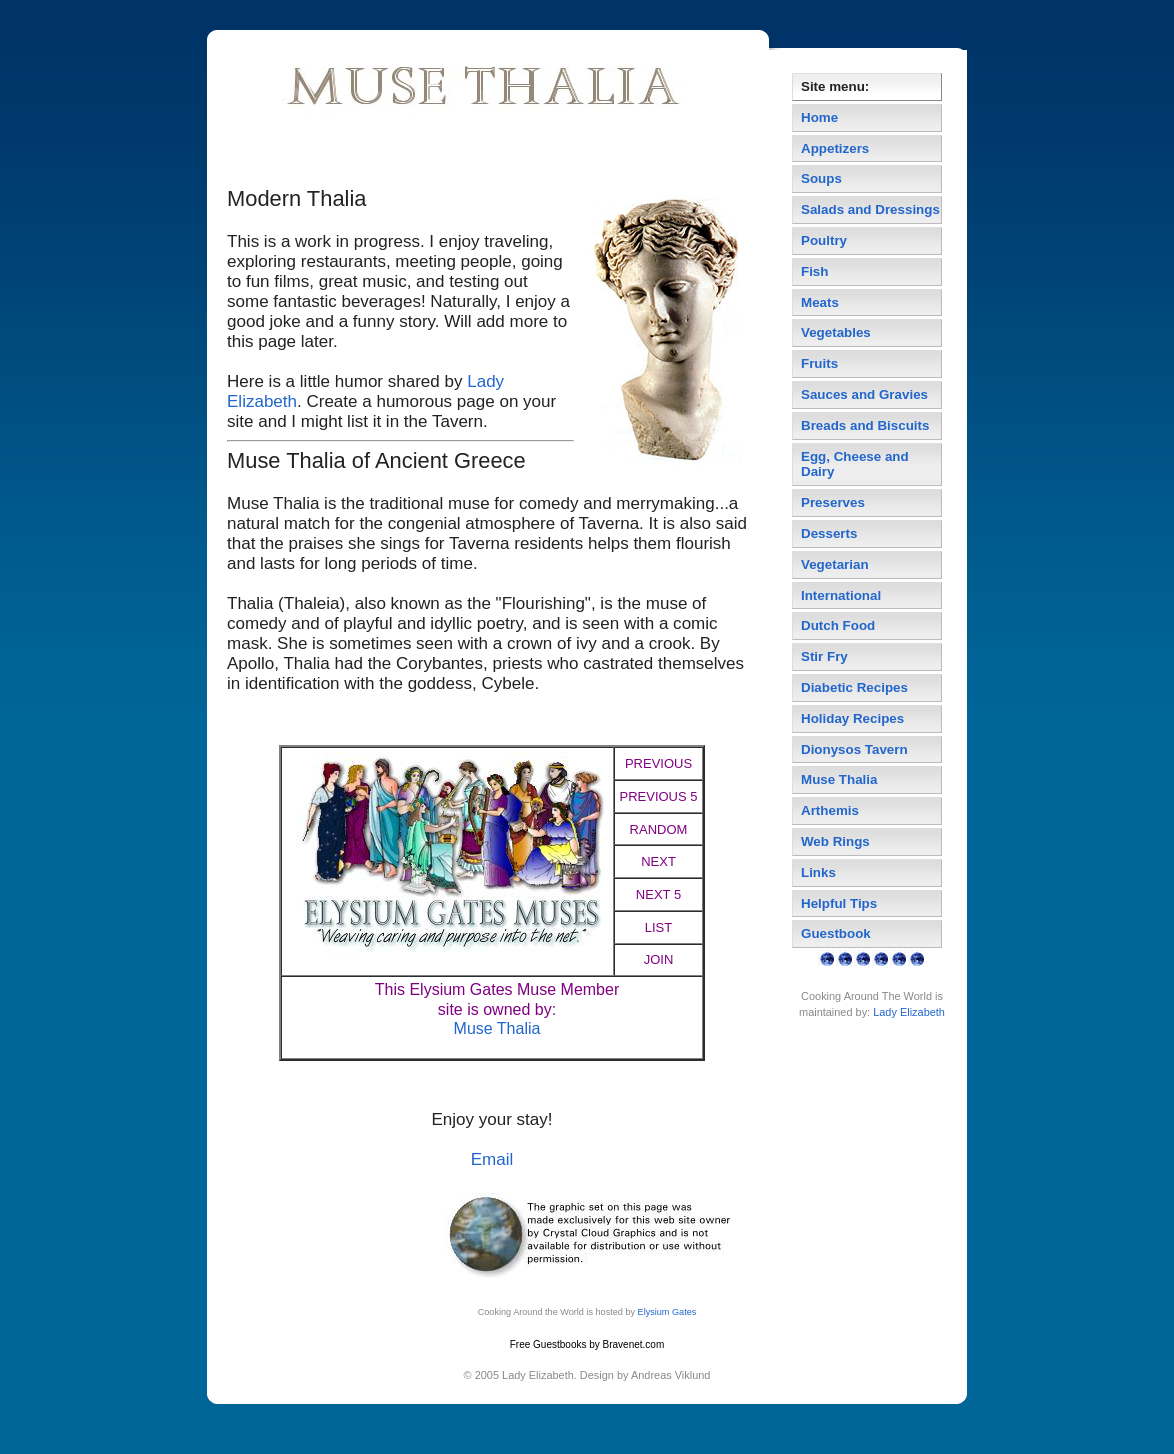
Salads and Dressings (870, 209)
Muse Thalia (497, 1028)
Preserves (833, 502)
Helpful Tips (839, 903)
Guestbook (836, 933)
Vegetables (836, 332)
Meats (820, 302)
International (841, 595)
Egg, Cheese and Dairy (855, 464)
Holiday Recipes (852, 718)
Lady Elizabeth (909, 1012)
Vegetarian (835, 564)
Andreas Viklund (670, 1375)
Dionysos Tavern (854, 749)
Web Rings (835, 841)
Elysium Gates (667, 1312)
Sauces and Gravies (864, 394)
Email (492, 1159)
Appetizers (835, 148)
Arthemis (830, 810)
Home (819, 117)
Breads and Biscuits (865, 425)
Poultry (824, 240)
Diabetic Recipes (854, 687)
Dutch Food (838, 625)
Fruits (819, 363)
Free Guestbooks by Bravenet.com (587, 1344)
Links (818, 872)
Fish (814, 271)
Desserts (829, 533)
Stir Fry (824, 656)
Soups (821, 178)
